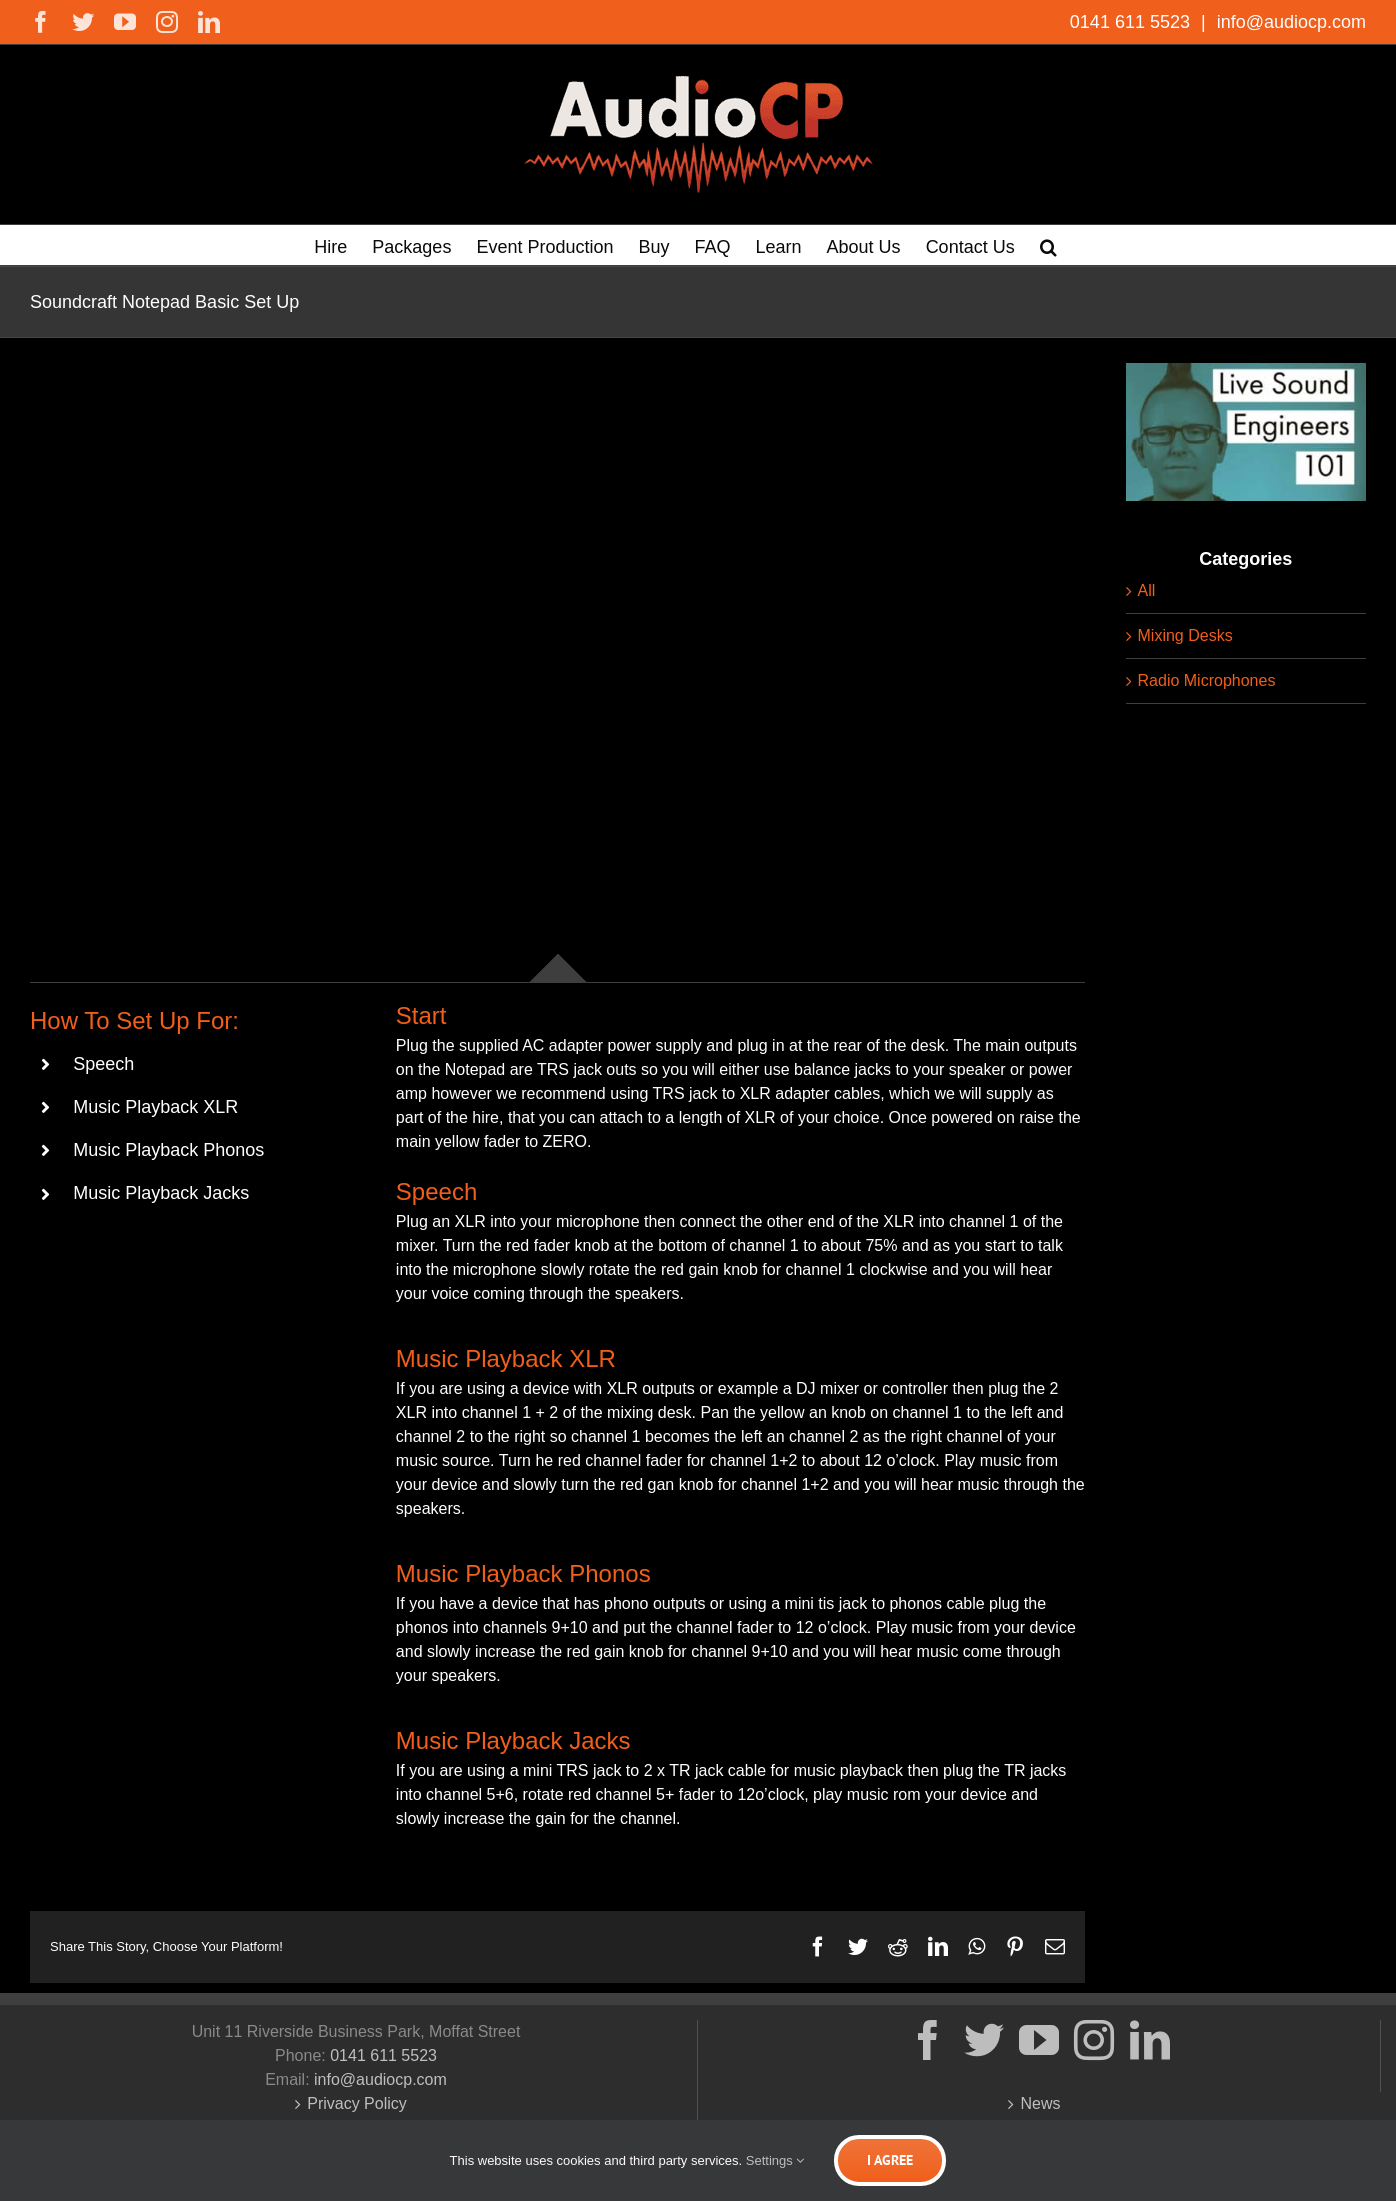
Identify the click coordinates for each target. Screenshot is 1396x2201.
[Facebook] (928, 2040)
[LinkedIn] (1150, 2040)
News (1040, 2103)
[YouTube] (1039, 2040)
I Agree (890, 2160)
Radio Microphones (1207, 680)
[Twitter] (984, 2040)
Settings (775, 2160)
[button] (1048, 245)
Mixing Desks (1185, 635)
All (1147, 590)
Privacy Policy (357, 2103)
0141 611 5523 (1132, 22)
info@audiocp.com (1289, 22)
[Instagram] (1094, 2040)
